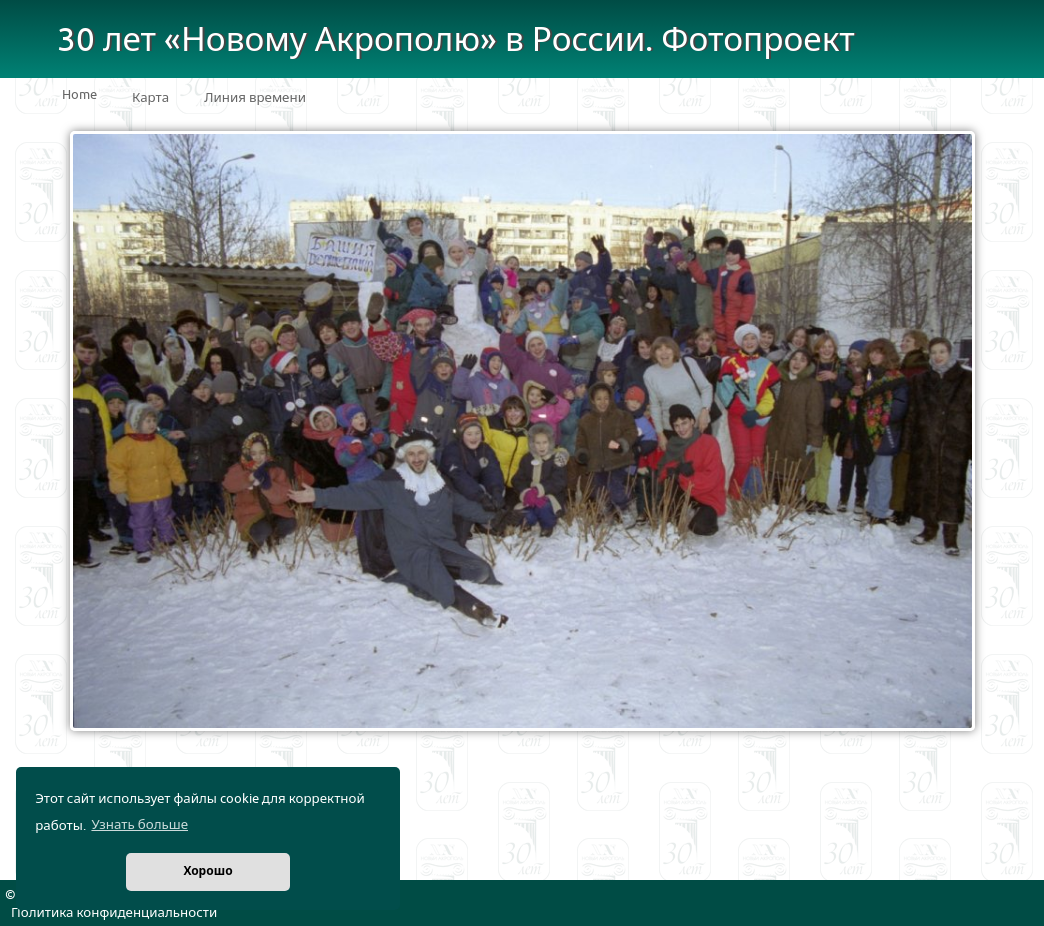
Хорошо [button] (207, 871)
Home (79, 95)
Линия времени (255, 98)
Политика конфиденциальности (114, 913)
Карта (150, 98)
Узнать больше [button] (139, 825)
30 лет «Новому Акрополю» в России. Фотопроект (456, 40)
